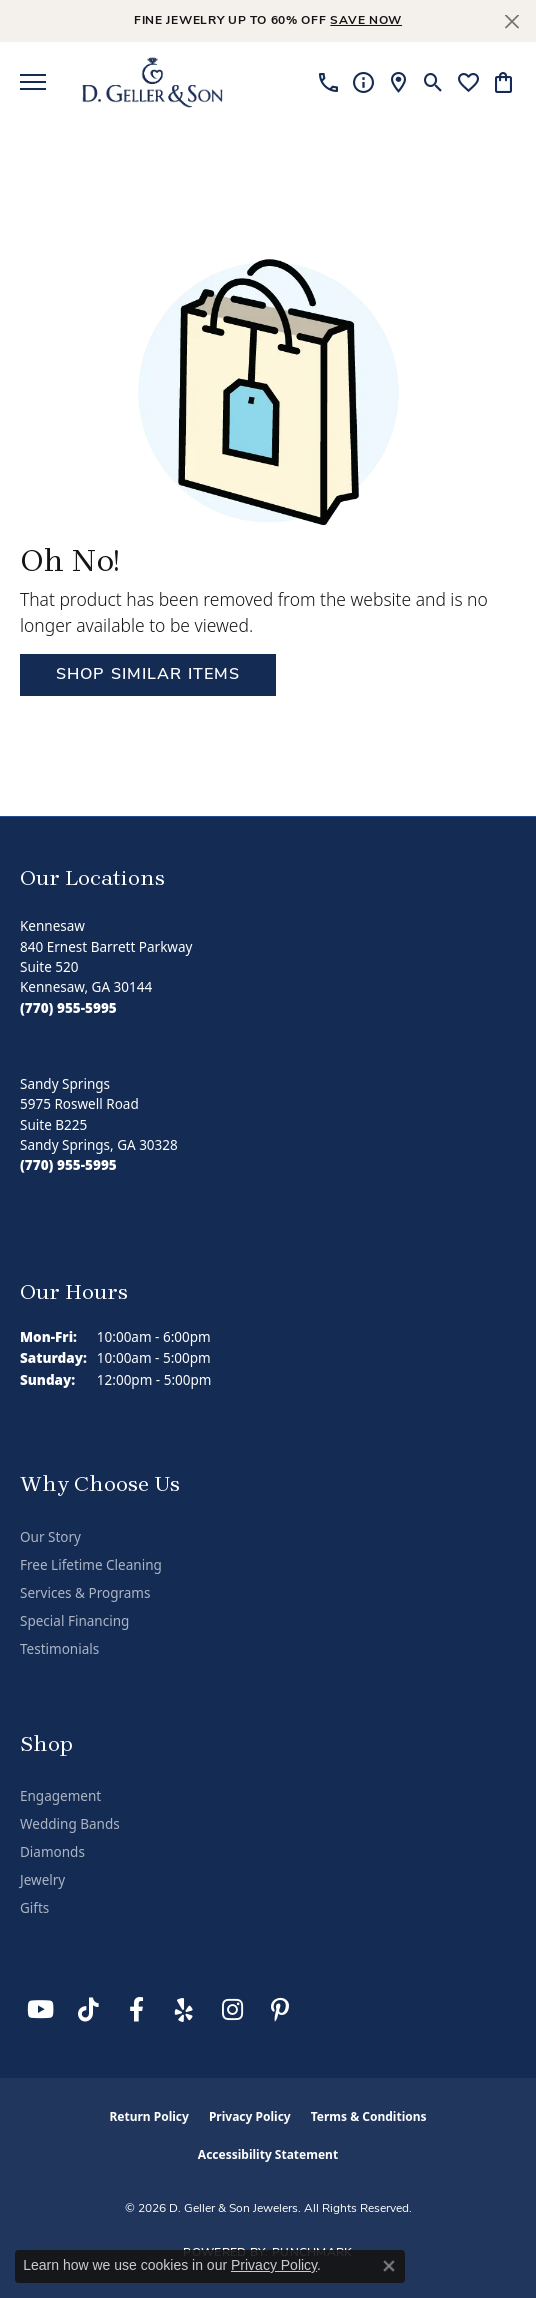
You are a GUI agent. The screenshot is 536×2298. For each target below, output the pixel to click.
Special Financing (74, 1621)
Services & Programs (85, 1593)
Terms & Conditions (369, 2116)
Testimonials (59, 1649)
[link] (328, 82)
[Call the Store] (68, 1008)
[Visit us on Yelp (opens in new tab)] (184, 2010)
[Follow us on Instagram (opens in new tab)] (232, 2010)
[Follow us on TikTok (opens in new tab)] (88, 2010)
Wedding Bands (70, 1824)
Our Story (50, 1537)
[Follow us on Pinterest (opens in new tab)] (280, 2010)
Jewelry (42, 1880)
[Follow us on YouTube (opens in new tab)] (40, 2010)
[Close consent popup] (389, 2266)
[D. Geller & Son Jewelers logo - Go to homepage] (152, 82)
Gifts (34, 1908)
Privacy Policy (250, 2116)
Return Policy (149, 2116)
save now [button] (366, 21)
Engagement (60, 1796)
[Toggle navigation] (33, 82)
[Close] (511, 21)
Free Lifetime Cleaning (91, 1565)
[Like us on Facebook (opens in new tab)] (136, 2010)
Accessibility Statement (268, 2154)
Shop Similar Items (148, 675)
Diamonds (52, 1852)
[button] (433, 82)
